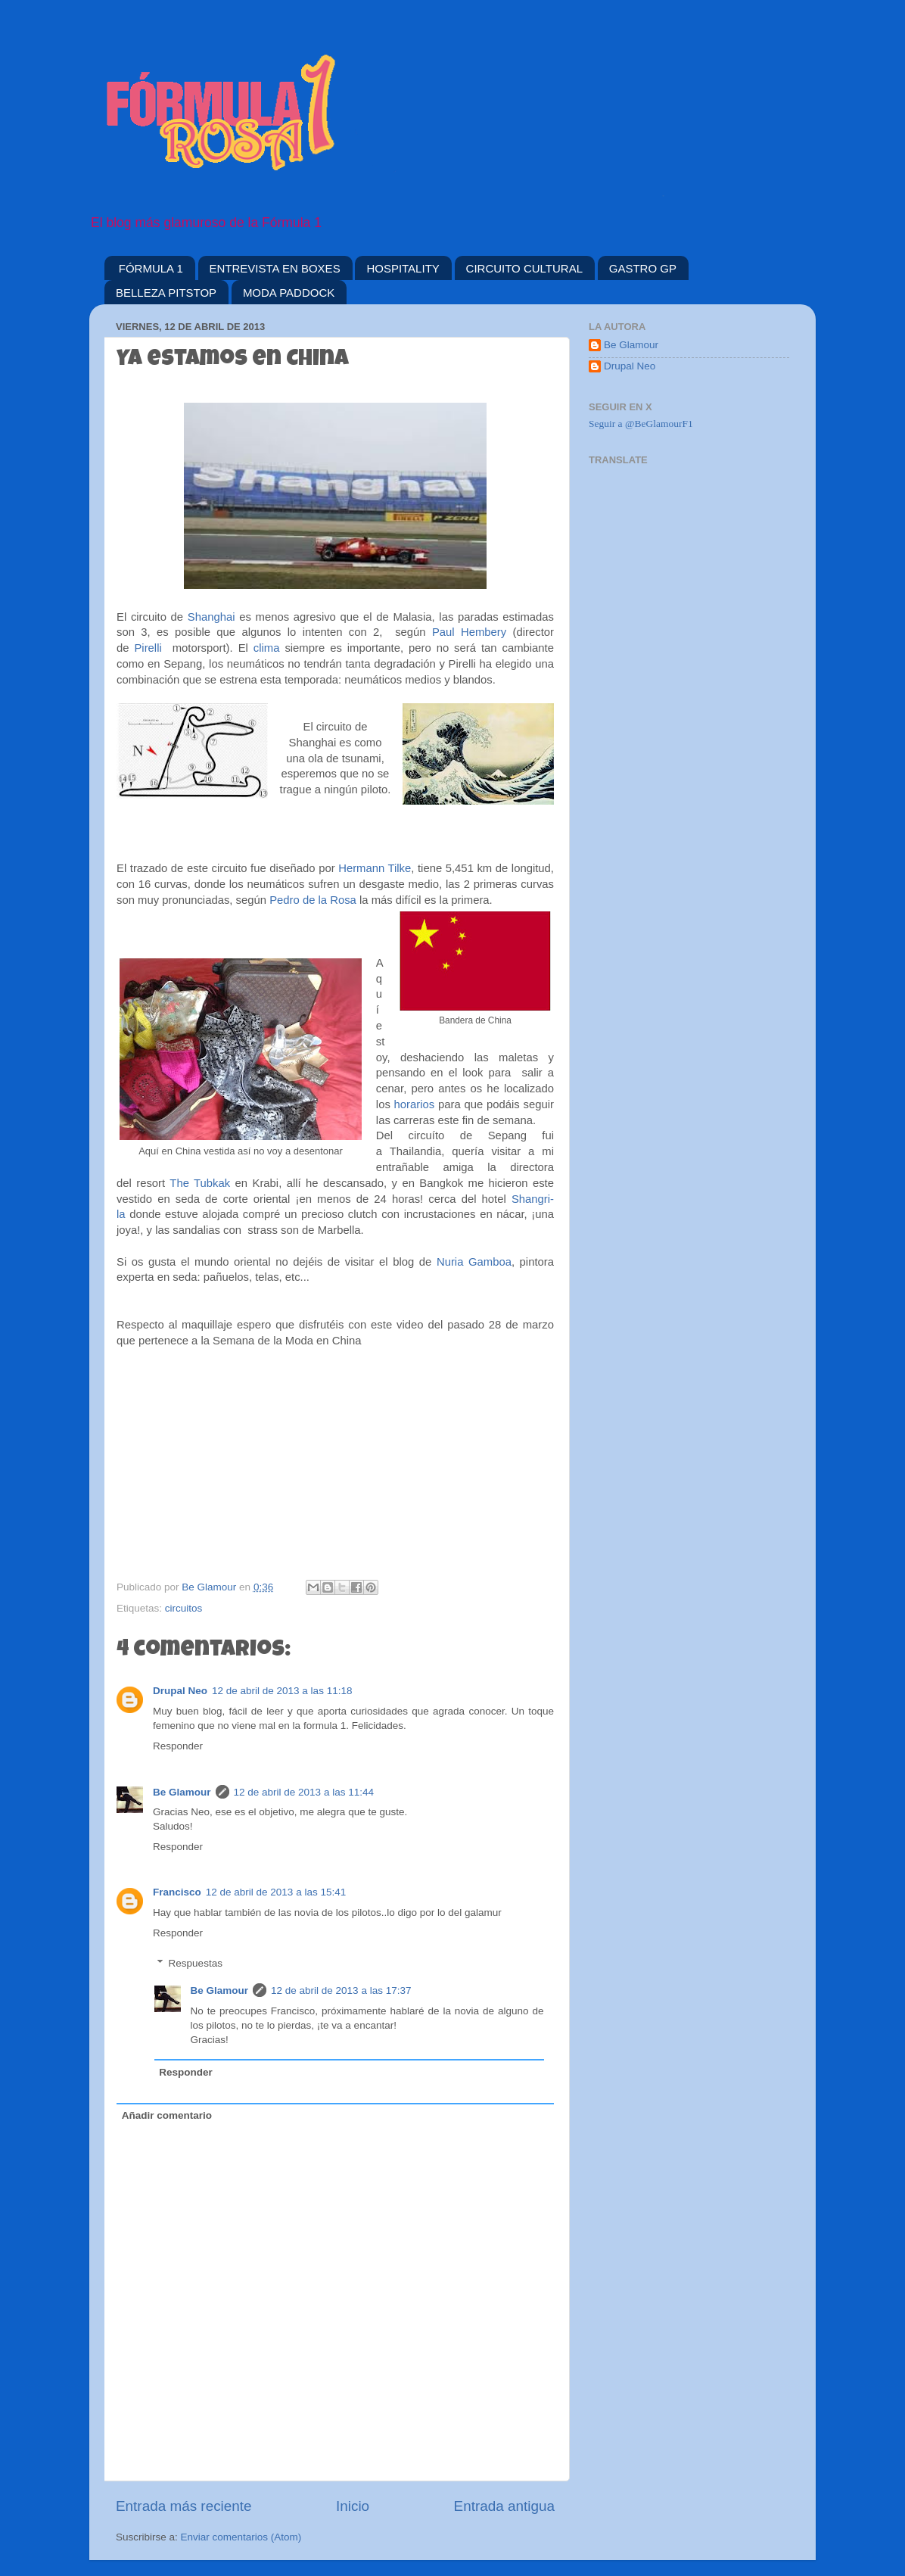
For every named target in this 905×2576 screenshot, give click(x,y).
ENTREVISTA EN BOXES (275, 268)
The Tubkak (199, 1183)
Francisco (177, 1892)
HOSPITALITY (402, 268)
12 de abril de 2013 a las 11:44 (304, 1792)
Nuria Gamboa (474, 1262)
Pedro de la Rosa (312, 900)
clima (266, 648)
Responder (178, 1746)
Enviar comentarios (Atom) (241, 2537)
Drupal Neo (180, 1690)
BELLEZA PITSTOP (166, 292)
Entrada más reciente (184, 2506)
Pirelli (147, 648)
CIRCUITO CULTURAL (524, 268)
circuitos (184, 1608)
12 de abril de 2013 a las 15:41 (276, 1892)
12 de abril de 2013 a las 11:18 (282, 1690)
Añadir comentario (167, 2115)
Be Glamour (182, 1792)
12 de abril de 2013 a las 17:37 (341, 1990)
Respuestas (195, 1963)
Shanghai (211, 617)
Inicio (352, 2506)
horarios (416, 1104)
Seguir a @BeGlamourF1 (641, 423)
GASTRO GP (642, 268)
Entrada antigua (504, 2506)
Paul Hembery (469, 632)
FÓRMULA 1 (151, 268)
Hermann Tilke (374, 868)
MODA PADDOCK (288, 292)
